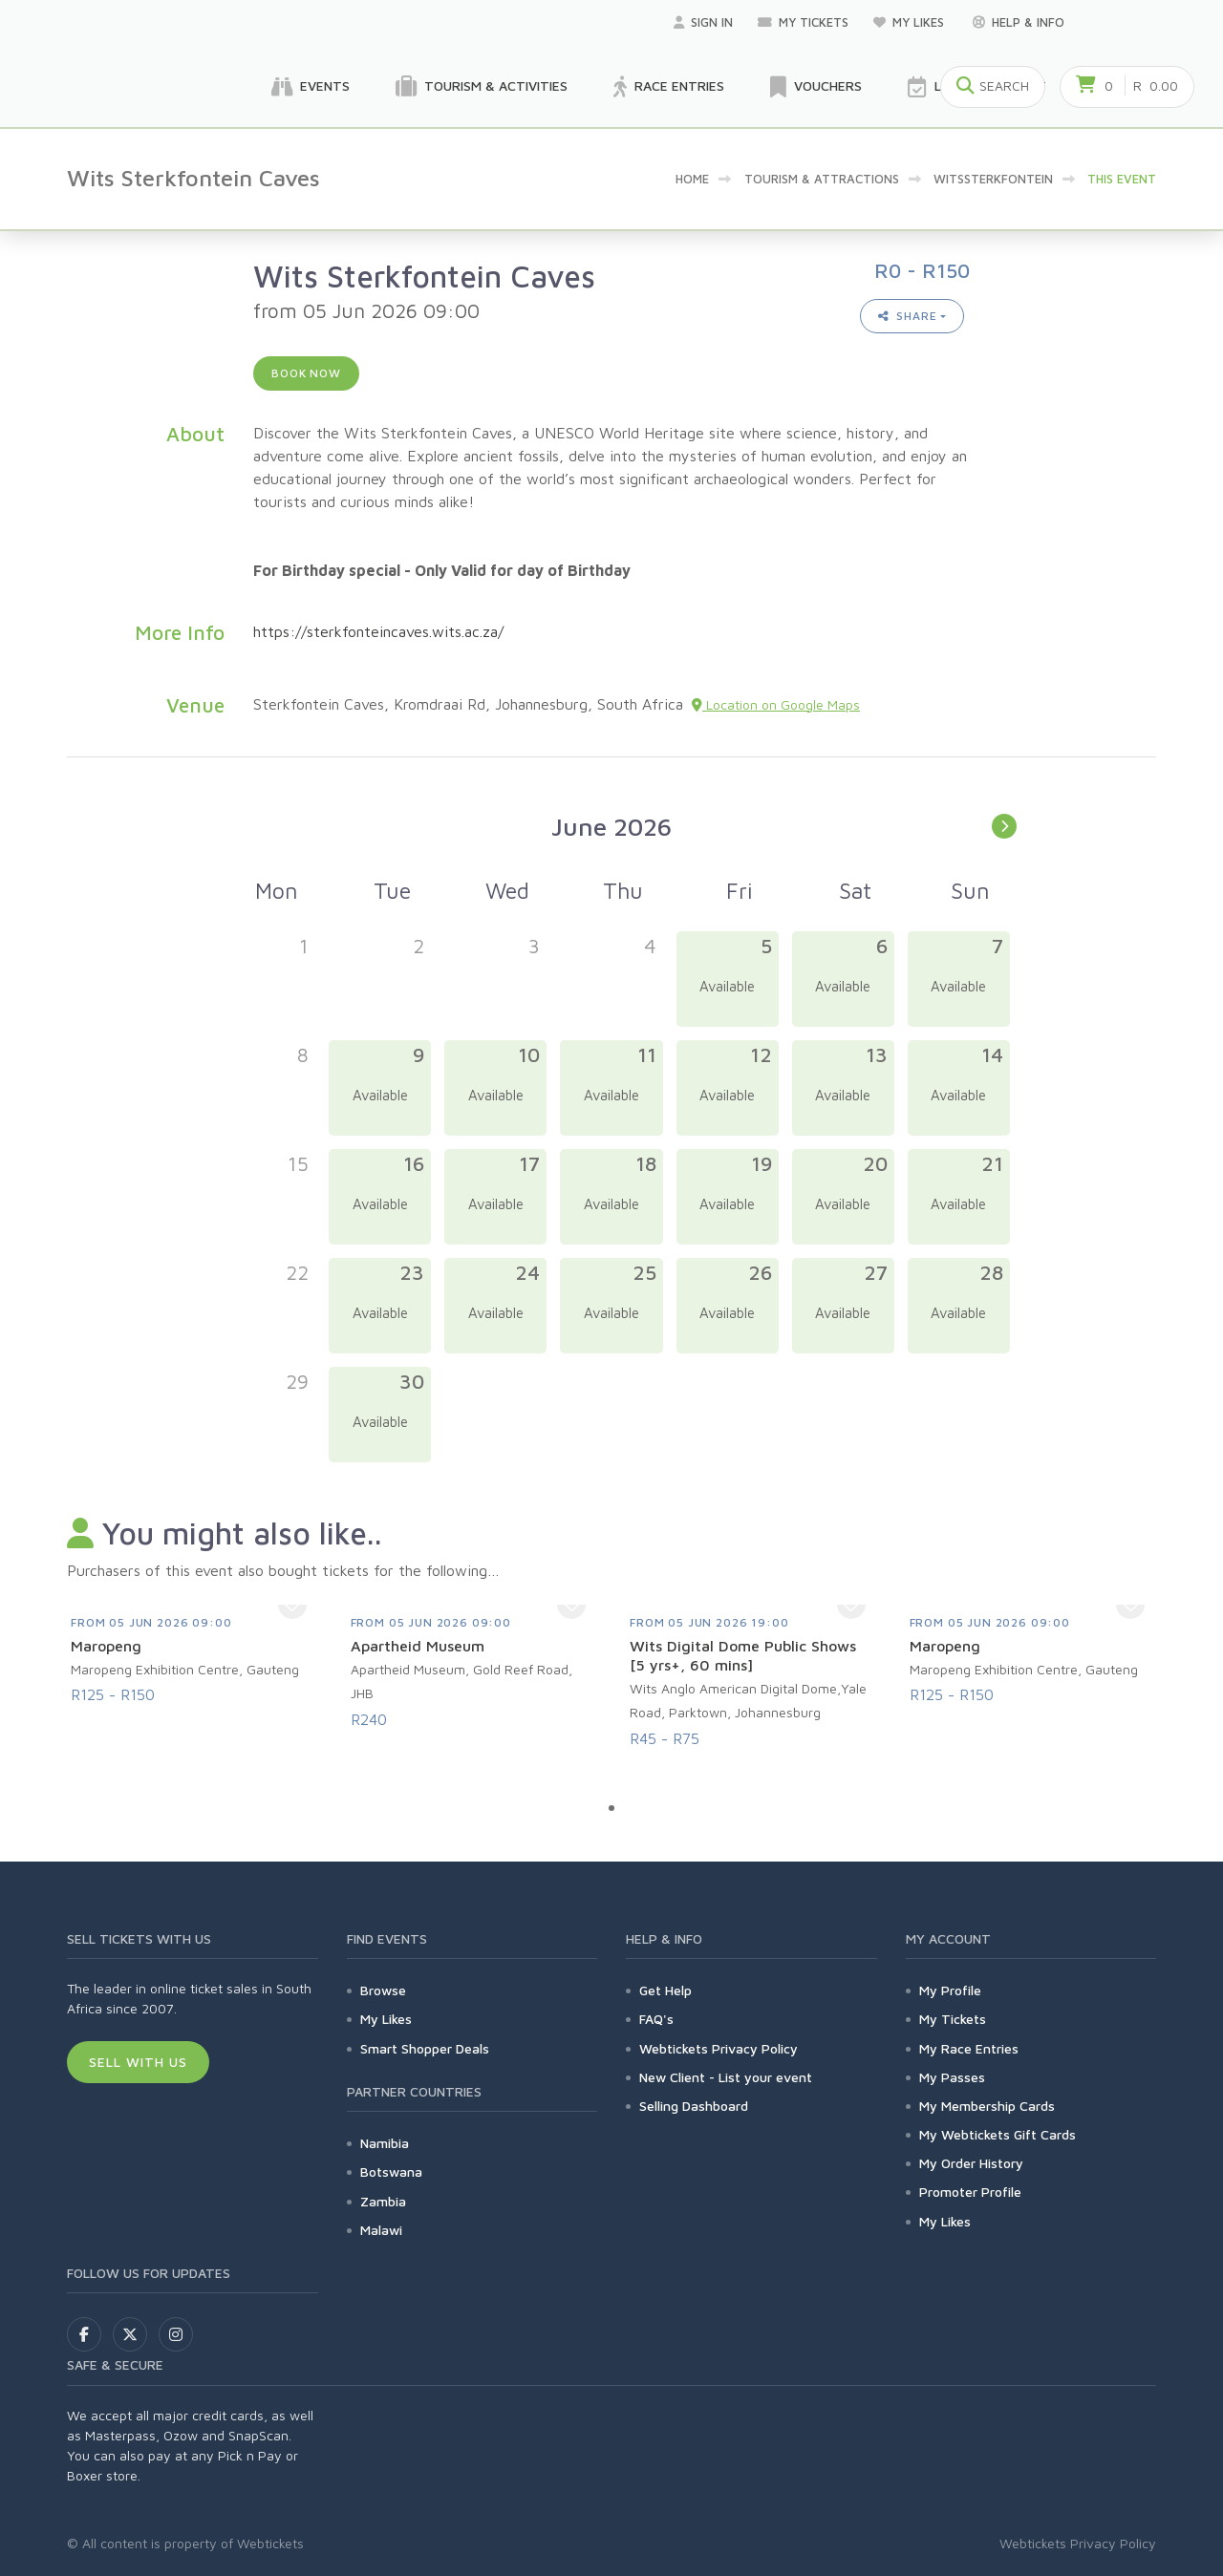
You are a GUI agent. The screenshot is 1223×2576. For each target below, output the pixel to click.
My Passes (952, 2077)
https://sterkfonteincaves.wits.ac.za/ (378, 631)
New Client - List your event (725, 2077)
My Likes (910, 22)
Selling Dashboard (693, 2105)
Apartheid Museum (417, 1645)
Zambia (383, 2201)
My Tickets (803, 22)
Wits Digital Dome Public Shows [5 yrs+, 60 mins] (743, 1655)
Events (310, 86)
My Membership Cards (987, 2105)
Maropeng (106, 1645)
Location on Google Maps (776, 704)
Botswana (391, 2171)
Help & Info (1018, 22)
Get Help (665, 1990)
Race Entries (668, 86)
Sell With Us (138, 2062)
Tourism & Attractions (821, 178)
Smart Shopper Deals (424, 2048)
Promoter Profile (970, 2191)
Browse (383, 1990)
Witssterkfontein (993, 178)
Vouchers (816, 86)
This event (1121, 178)
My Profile (950, 1990)
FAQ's (656, 2019)
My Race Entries (969, 2048)
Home (692, 178)
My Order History (971, 2163)
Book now (306, 373)
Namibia (384, 2143)
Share (907, 316)
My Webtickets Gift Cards (997, 2134)
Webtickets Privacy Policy (718, 2048)
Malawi (381, 2230)
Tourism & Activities (482, 86)
